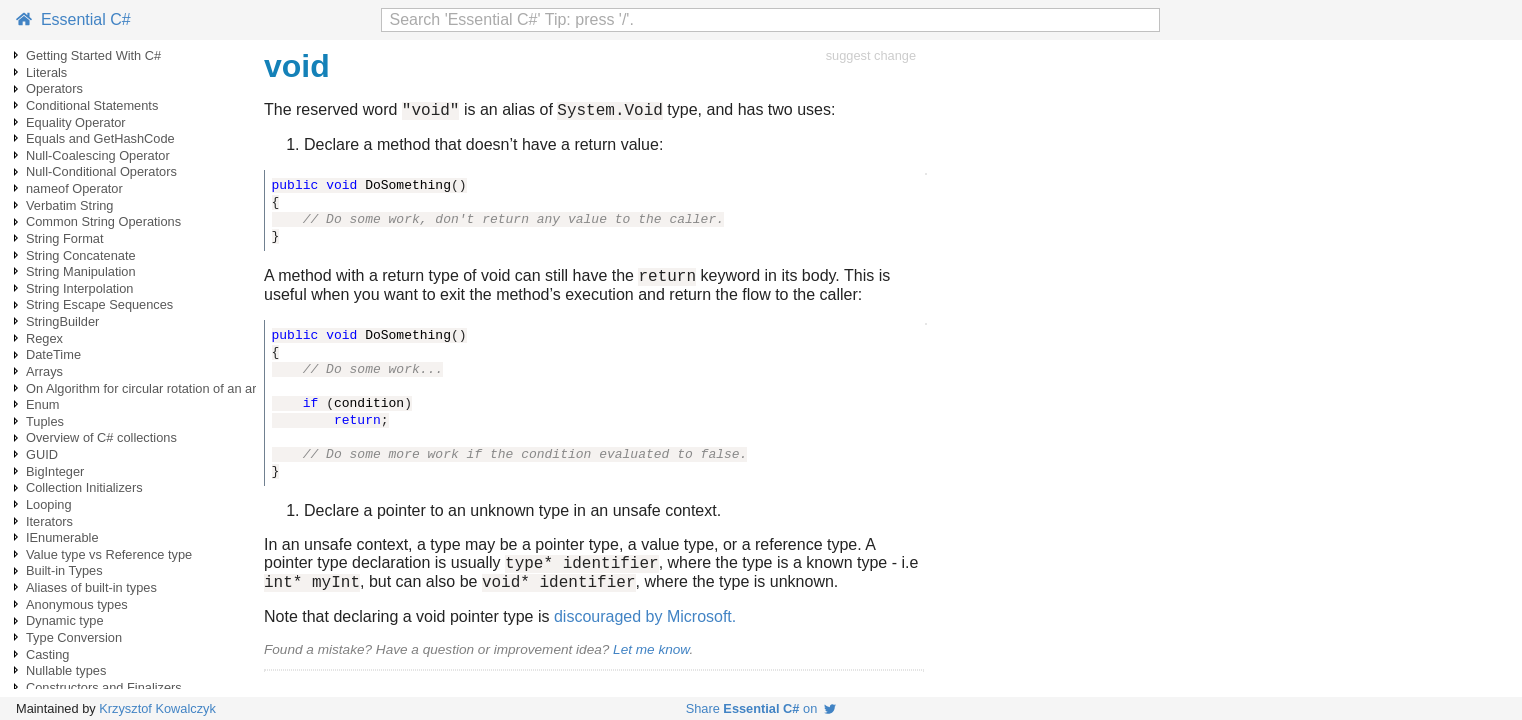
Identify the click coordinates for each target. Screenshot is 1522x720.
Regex (44, 338)
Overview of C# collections (101, 437)
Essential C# (73, 19)
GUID (42, 454)
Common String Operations (103, 221)
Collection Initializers (84, 487)
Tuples (45, 421)
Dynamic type (65, 620)
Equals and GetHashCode (100, 138)
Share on (761, 708)
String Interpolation (79, 288)
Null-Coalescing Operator (98, 155)
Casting (47, 654)
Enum (42, 404)
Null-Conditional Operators (101, 171)
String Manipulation (81, 271)
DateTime (53, 354)
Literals (46, 72)
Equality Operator (76, 122)
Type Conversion (74, 637)
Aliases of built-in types (91, 587)
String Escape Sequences (99, 304)
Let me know (651, 661)
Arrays (44, 371)
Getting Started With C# (93, 55)
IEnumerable (62, 537)
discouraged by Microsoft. (645, 628)
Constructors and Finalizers (104, 687)
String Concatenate (81, 255)
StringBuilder (62, 321)
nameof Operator (74, 188)
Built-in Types (64, 570)
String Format (65, 238)
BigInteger (55, 471)
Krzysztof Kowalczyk (157, 708)
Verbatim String (70, 205)
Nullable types (66, 670)
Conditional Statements (92, 105)
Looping (49, 504)
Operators (54, 88)
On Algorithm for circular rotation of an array (150, 388)
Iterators (49, 521)
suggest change (871, 55)
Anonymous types (77, 604)
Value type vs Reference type (109, 554)
